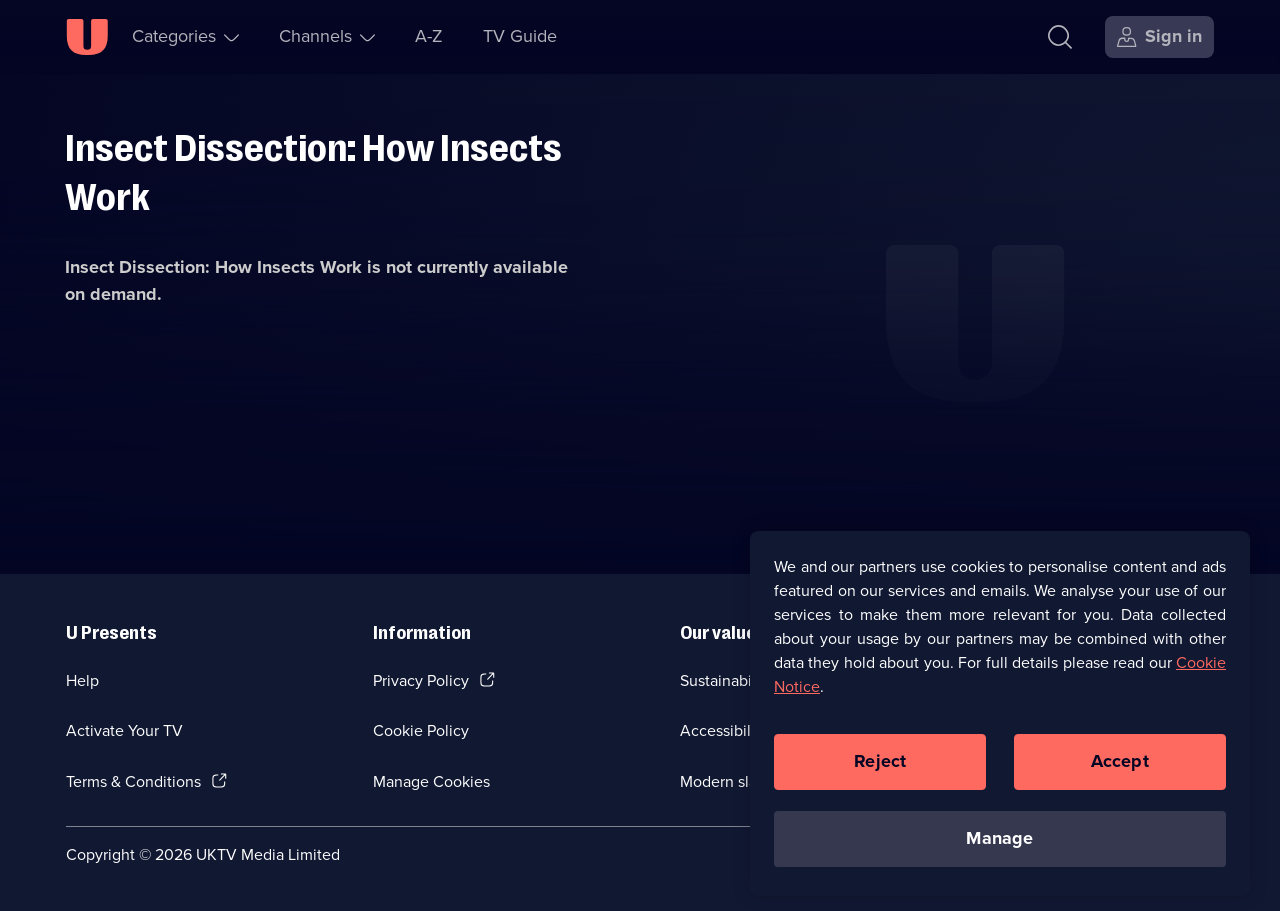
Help (82, 680)
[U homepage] (87, 37)
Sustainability (726, 680)
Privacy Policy (421, 680)
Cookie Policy (421, 730)
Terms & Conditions (133, 781)
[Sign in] (1159, 37)
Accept (1120, 769)
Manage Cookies (431, 781)
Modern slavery (733, 781)
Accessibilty (722, 730)
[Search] (1060, 37)
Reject (880, 769)
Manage (999, 846)
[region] (1000, 721)
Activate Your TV (124, 730)
